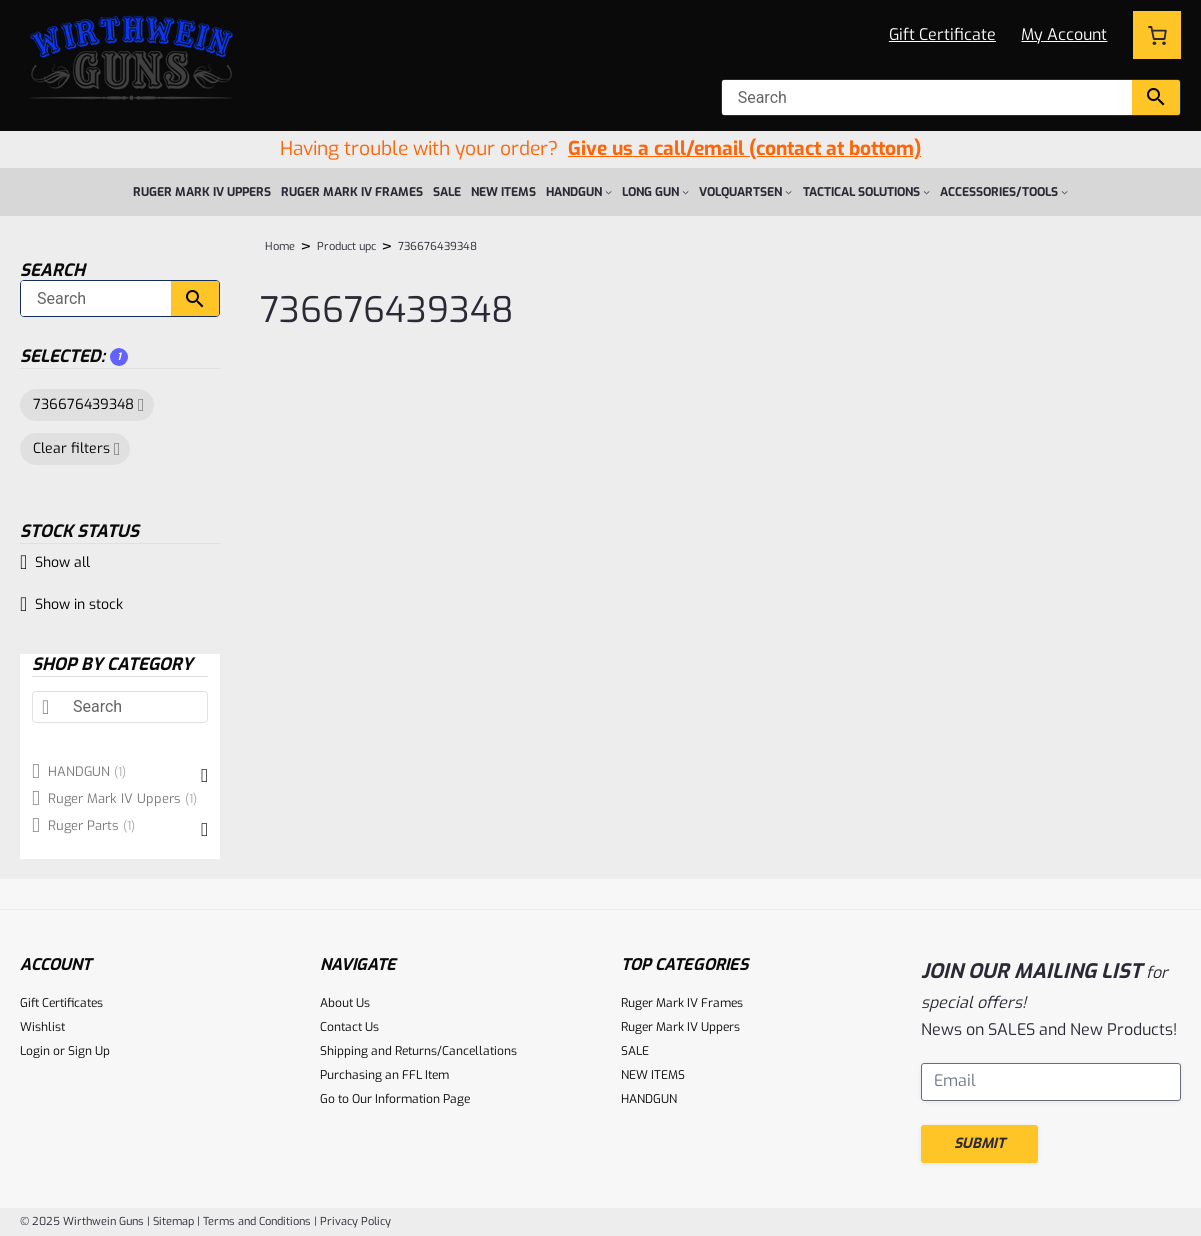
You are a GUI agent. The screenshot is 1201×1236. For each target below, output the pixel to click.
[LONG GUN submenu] (685, 191)
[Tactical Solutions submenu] (926, 191)
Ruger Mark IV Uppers (680, 1027)
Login (35, 1051)
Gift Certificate (942, 34)
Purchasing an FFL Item (384, 1075)
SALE (635, 1051)
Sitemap (173, 1221)
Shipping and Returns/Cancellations (418, 1051)
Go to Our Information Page (395, 1099)
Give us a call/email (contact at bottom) (744, 148)
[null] (927, 97)
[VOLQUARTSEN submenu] (788, 191)
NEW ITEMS (653, 1075)
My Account (1064, 34)
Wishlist (42, 1027)
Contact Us (349, 1027)
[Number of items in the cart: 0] (1157, 35)
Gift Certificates (61, 1003)
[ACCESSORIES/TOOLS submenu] (1064, 191)
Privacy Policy (355, 1221)
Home (280, 246)
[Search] (96, 298)
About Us (345, 1003)
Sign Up (89, 1051)
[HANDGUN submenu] (608, 191)
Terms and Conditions (257, 1221)
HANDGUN (649, 1099)
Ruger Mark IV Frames (682, 1003)
